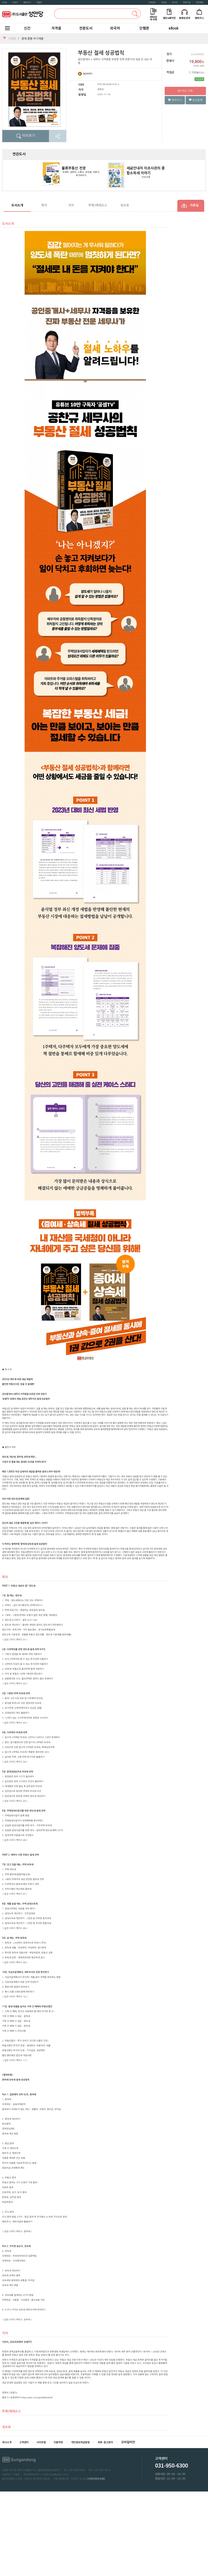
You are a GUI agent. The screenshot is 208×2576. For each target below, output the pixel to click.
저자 (71, 205)
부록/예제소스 (97, 205)
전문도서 (85, 28)
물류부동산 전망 (74, 168)
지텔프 (39, 2)
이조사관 (146, 177)
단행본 (144, 28)
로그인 (175, 2)
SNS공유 (57, 136)
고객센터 (152, 2)
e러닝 (4, 2)
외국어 (115, 28)
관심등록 (196, 100)
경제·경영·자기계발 (32, 38)
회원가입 (186, 2)
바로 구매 (185, 90)
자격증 (56, 28)
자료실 (164, 2)
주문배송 (199, 2)
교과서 (15, 2)
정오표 (124, 205)
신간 (27, 28)
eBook (174, 28)
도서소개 (17, 205)
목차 (44, 205)
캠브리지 (27, 2)
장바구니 (175, 100)
